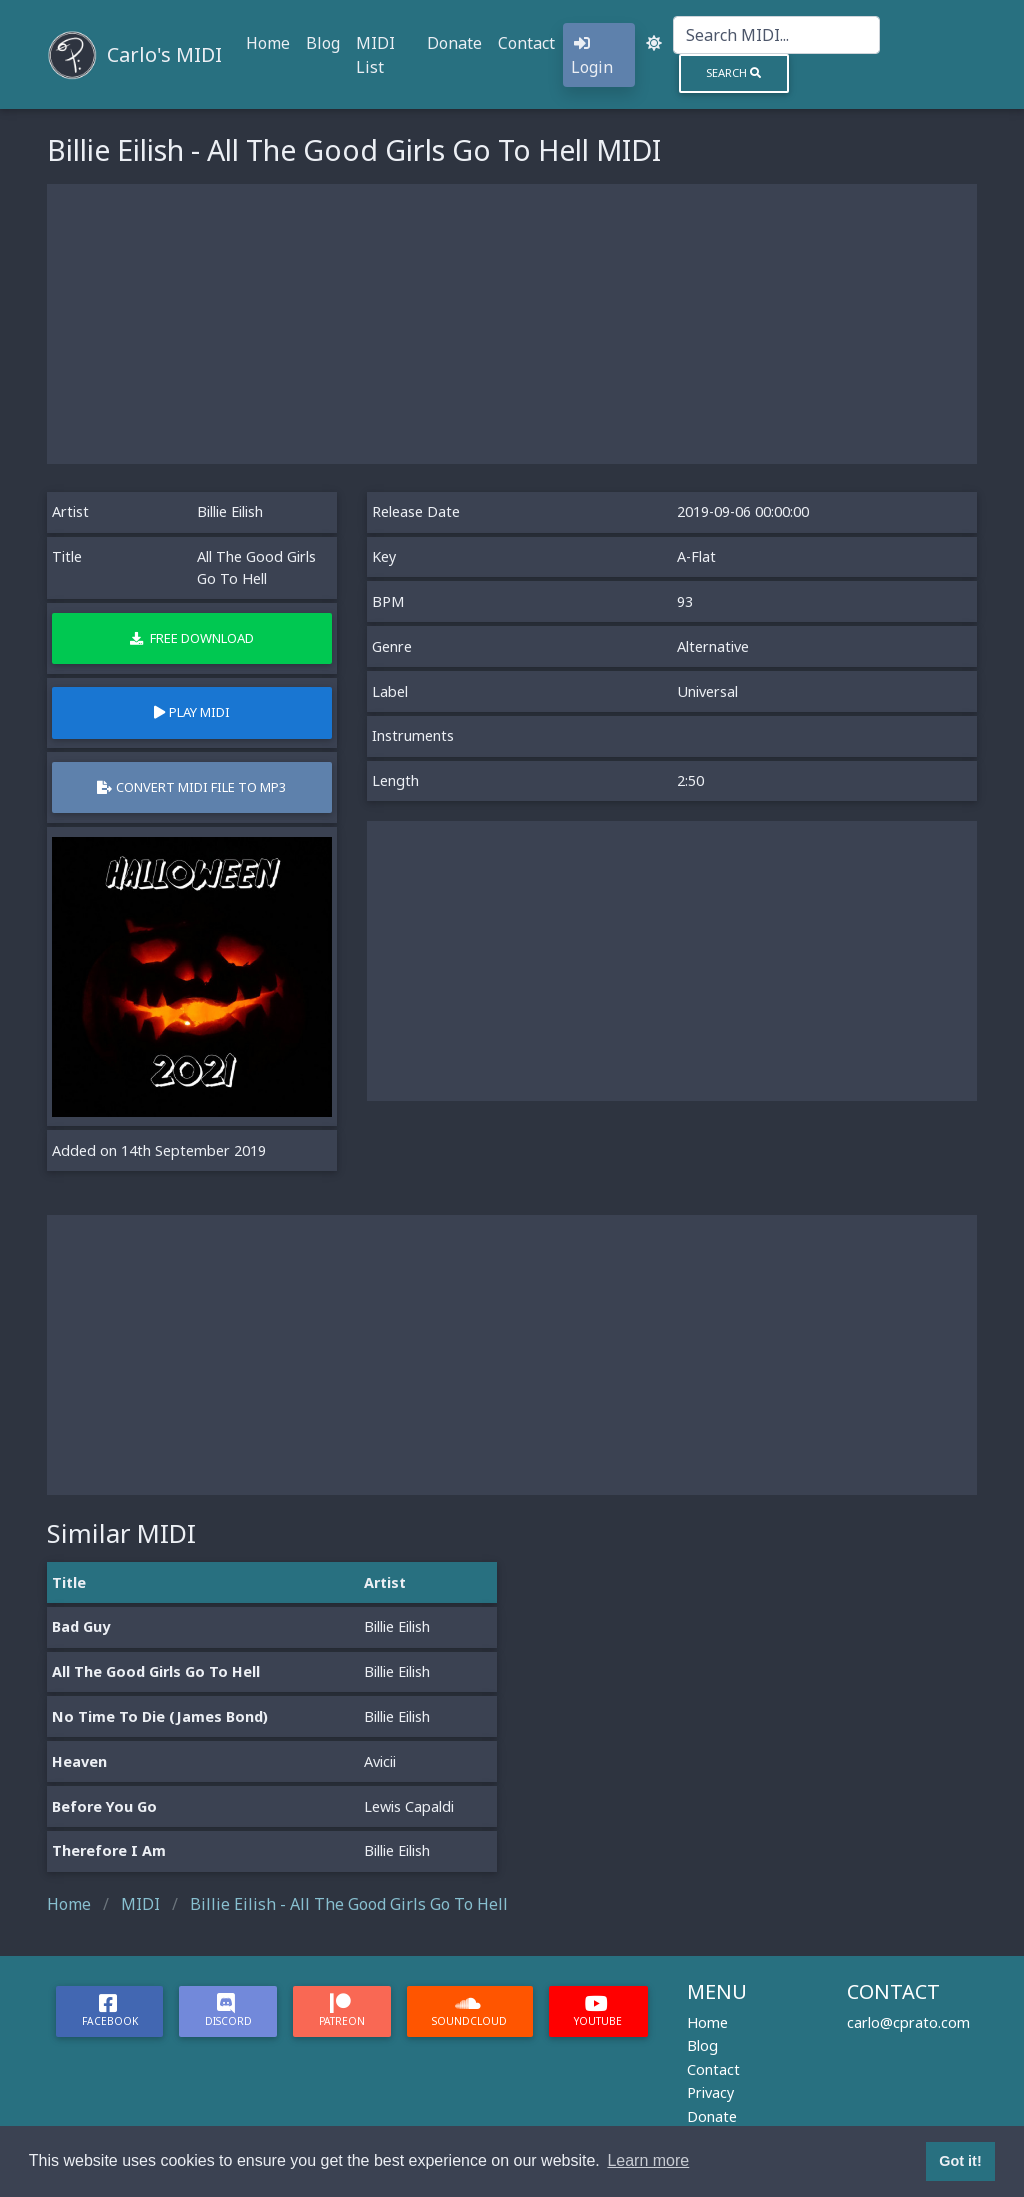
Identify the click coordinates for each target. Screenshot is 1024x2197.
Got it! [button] (960, 2161)
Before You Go (104, 1806)
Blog (323, 43)
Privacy (710, 2092)
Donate (454, 43)
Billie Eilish (230, 511)
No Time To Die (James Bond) (160, 1716)
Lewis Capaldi (409, 1806)
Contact (526, 43)
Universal (707, 691)
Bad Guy (81, 1626)
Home (268, 43)
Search (733, 72)
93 (685, 601)
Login (592, 56)
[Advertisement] (512, 324)
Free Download (192, 638)
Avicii (380, 1761)
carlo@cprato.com (908, 2022)
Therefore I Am (109, 1850)
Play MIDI (192, 712)
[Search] (776, 35)
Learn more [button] (648, 2160)
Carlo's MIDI (164, 54)
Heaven (79, 1761)
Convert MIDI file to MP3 (191, 787)
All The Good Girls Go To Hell (156, 1671)
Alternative (713, 646)
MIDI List (375, 55)
